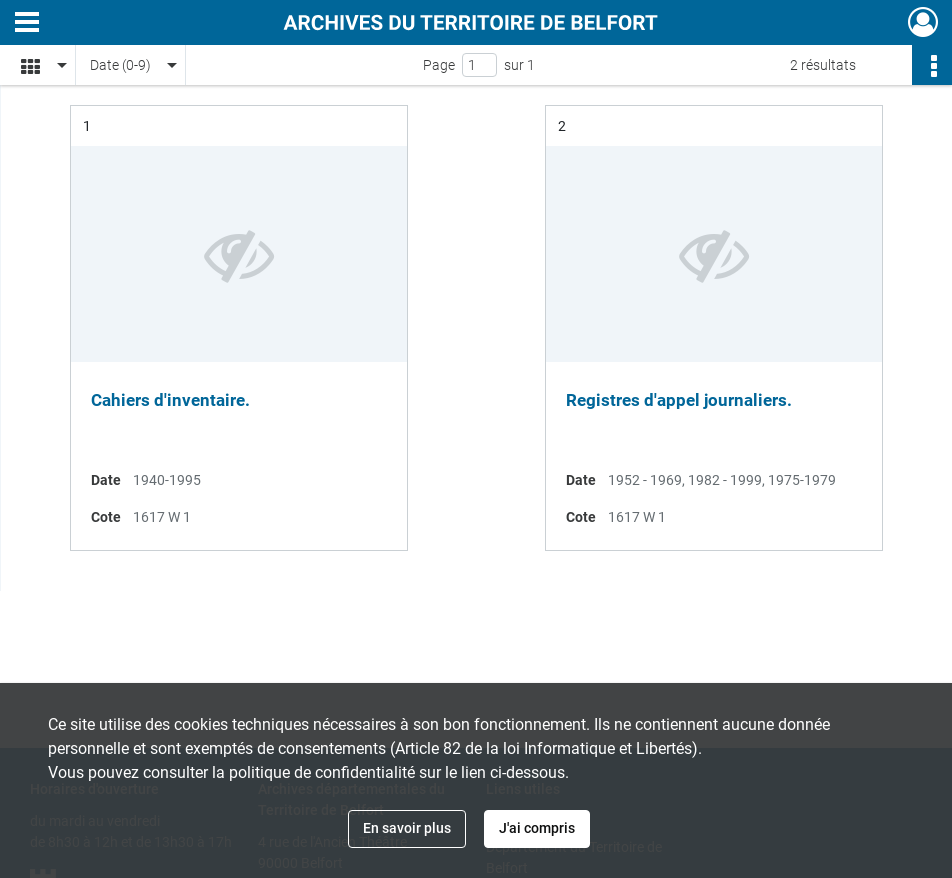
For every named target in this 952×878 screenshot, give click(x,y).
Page (439, 65)
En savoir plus (407, 828)
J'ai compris (537, 828)
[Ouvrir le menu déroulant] (27, 24)
